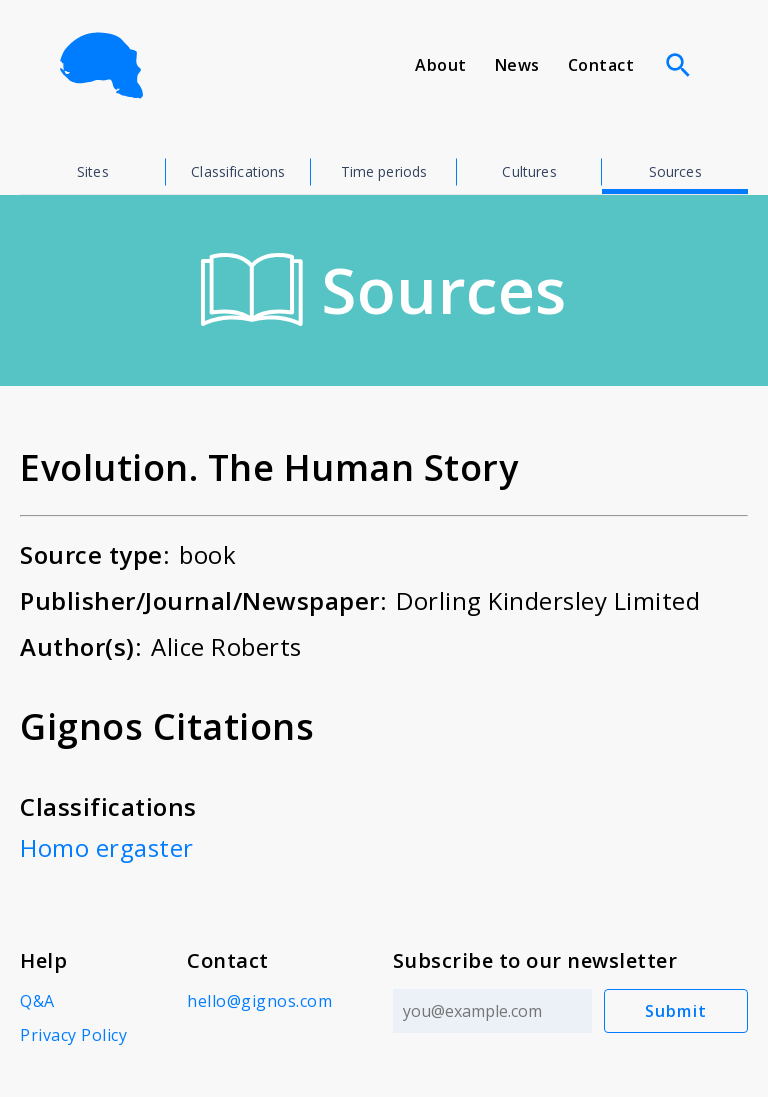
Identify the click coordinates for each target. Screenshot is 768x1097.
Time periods (384, 171)
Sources (675, 171)
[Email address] (492, 1011)
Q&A (37, 1001)
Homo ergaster (107, 847)
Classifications (238, 171)
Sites (93, 171)
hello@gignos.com (259, 1001)
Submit (676, 1011)
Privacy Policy (73, 1035)
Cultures (529, 171)
